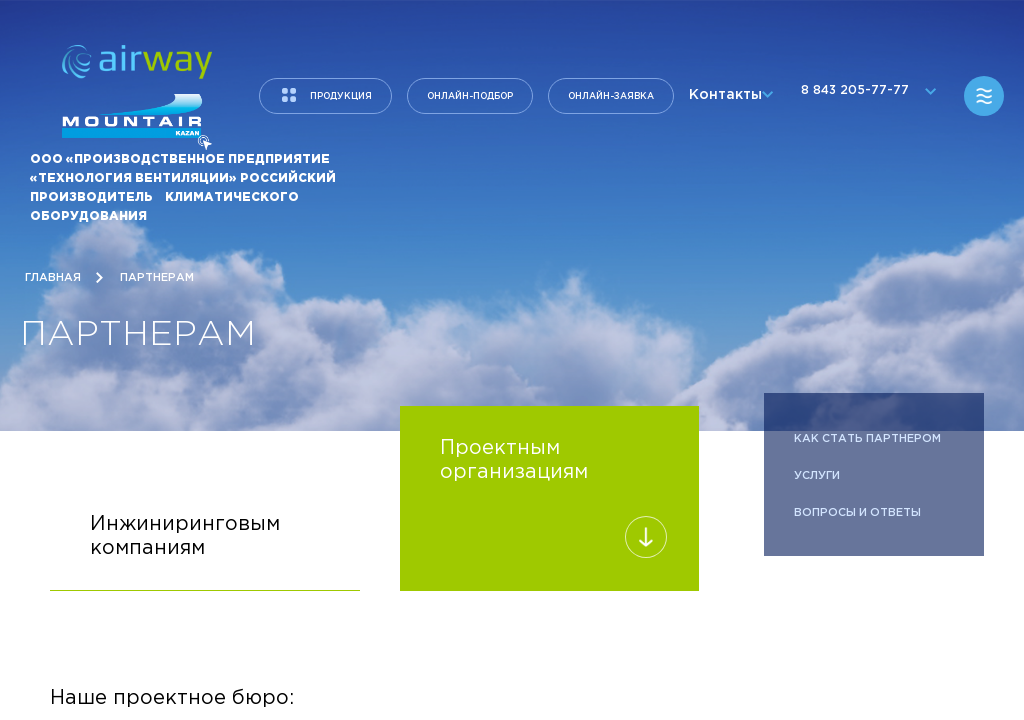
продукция (341, 96)
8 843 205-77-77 (864, 96)
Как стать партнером (869, 439)
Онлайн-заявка (611, 96)
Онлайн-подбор (470, 96)
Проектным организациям (549, 498)
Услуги (817, 476)
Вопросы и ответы (857, 513)
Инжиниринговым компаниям (205, 553)
